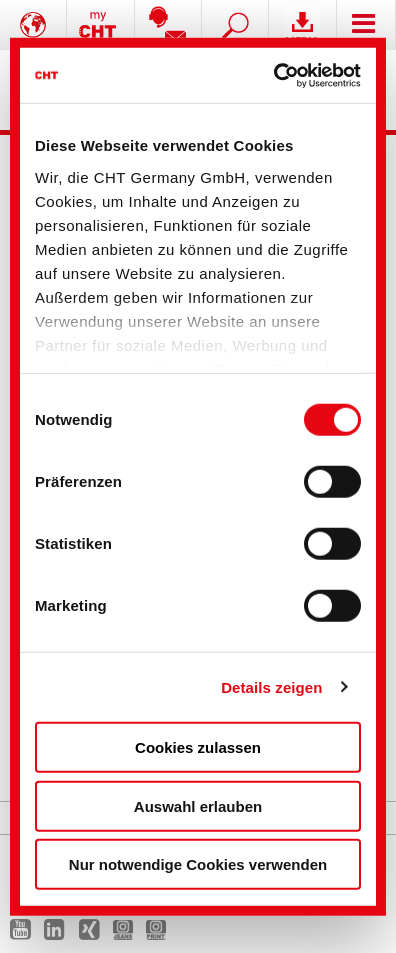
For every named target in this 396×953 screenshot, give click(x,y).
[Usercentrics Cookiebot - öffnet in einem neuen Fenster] (276, 75)
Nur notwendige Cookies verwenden (198, 864)
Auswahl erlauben (198, 805)
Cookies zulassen (198, 747)
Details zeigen (271, 686)
